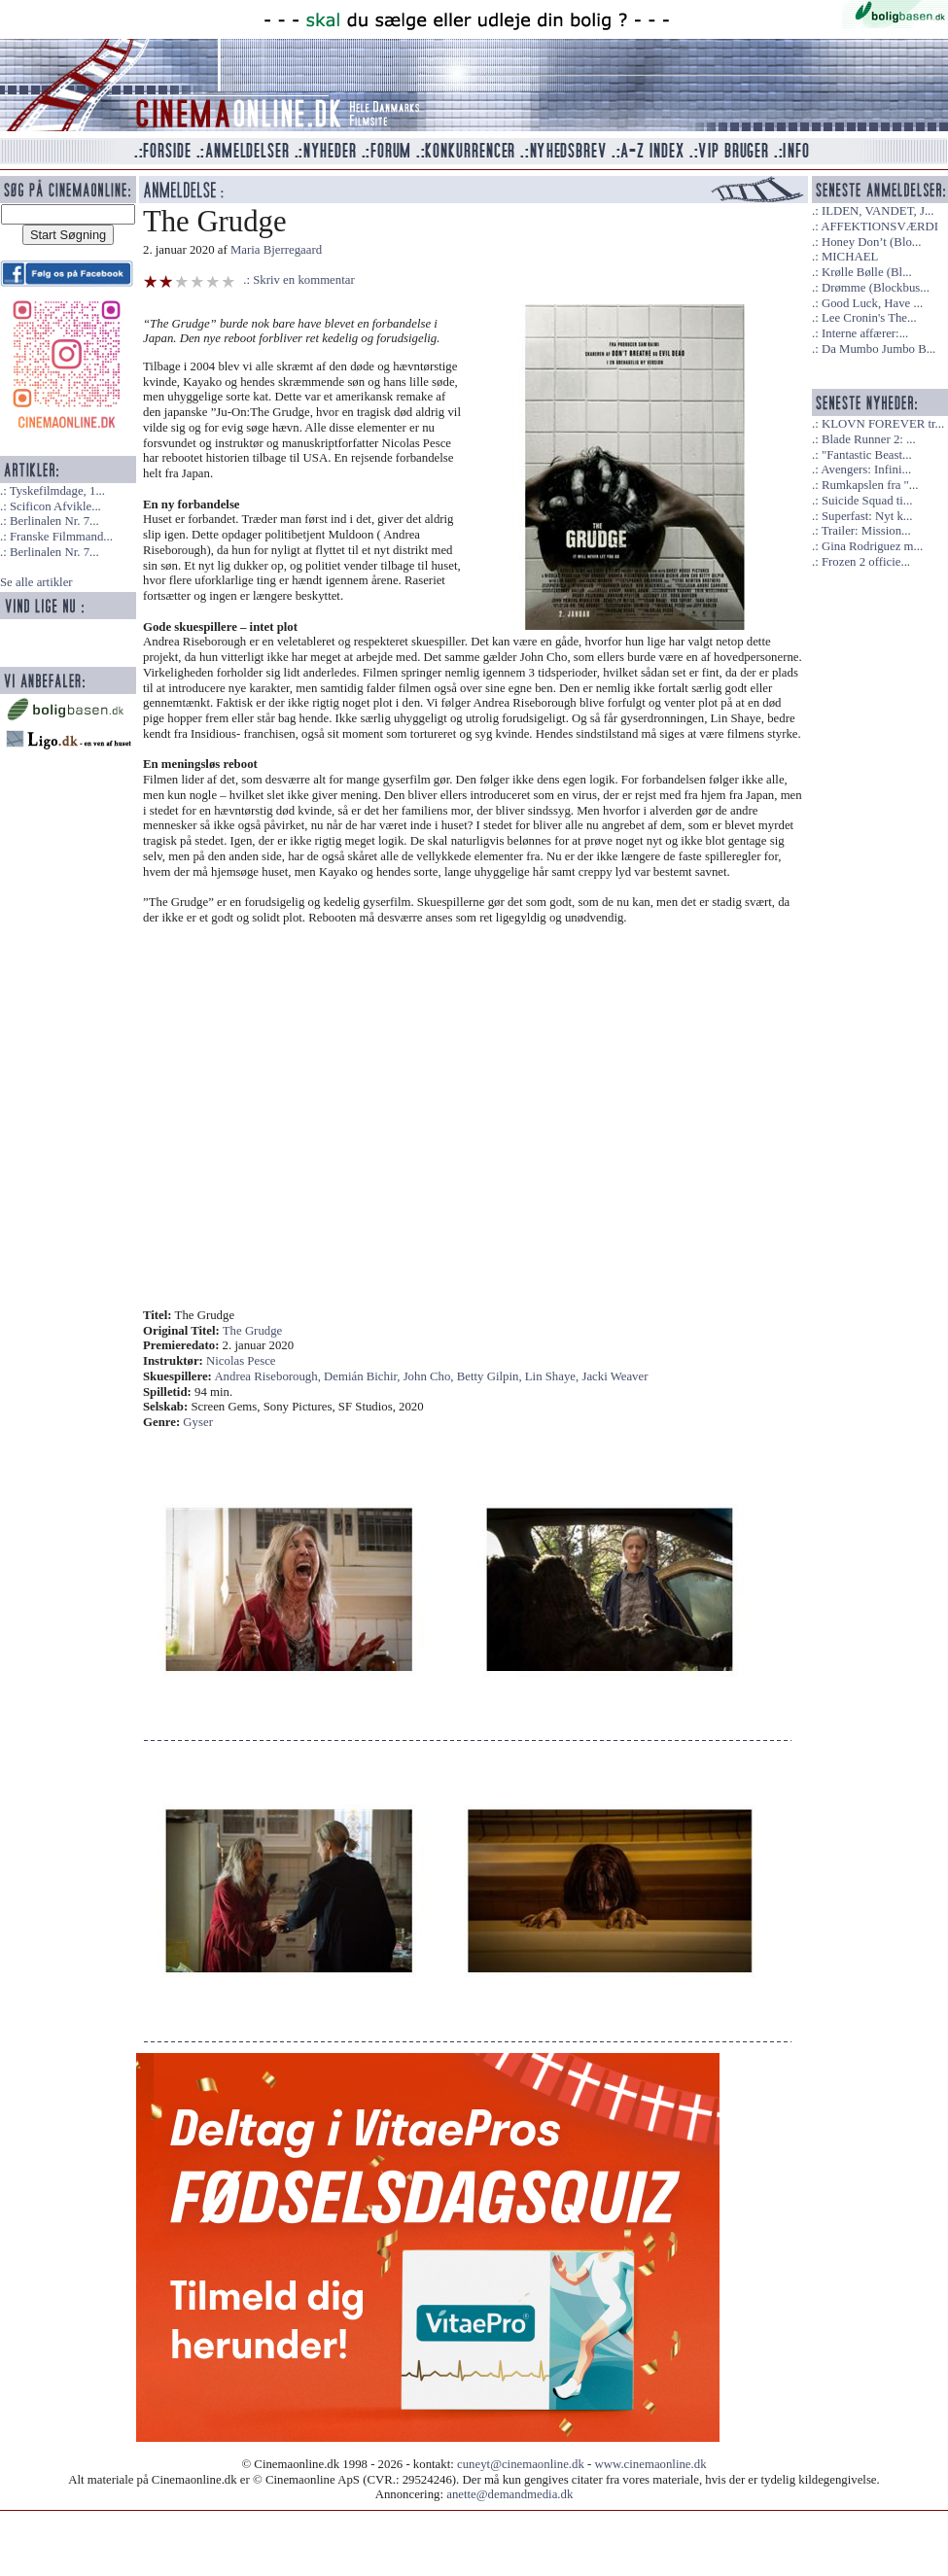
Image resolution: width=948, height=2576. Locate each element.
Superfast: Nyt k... (867, 516)
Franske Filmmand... (61, 536)
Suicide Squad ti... (867, 500)
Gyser (198, 1422)
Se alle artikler (36, 582)
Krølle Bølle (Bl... (867, 272)
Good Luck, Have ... (872, 303)
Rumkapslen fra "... (870, 485)
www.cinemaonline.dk (651, 2464)
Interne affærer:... (865, 333)
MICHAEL (850, 256)
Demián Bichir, (364, 1376)
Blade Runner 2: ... (869, 439)
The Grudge (252, 1331)
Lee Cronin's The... (869, 318)
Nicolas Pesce (240, 1361)
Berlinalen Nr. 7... (54, 521)
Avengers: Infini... (866, 469)
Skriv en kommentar (304, 280)
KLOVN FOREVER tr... (883, 424)
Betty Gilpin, (491, 1376)
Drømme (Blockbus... (876, 288)
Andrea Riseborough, (269, 1376)
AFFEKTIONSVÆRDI (879, 226)
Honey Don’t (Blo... (872, 242)
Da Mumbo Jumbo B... (878, 349)
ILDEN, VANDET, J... (878, 211)
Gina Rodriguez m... (872, 546)
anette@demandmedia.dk (509, 2494)
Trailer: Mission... (866, 531)
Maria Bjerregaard (276, 250)
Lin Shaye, (553, 1376)
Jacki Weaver (614, 1376)
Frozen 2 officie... (866, 562)
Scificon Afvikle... (55, 506)
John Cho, (430, 1376)
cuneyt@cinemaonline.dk (520, 2464)
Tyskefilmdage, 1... (57, 491)
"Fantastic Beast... (867, 455)
